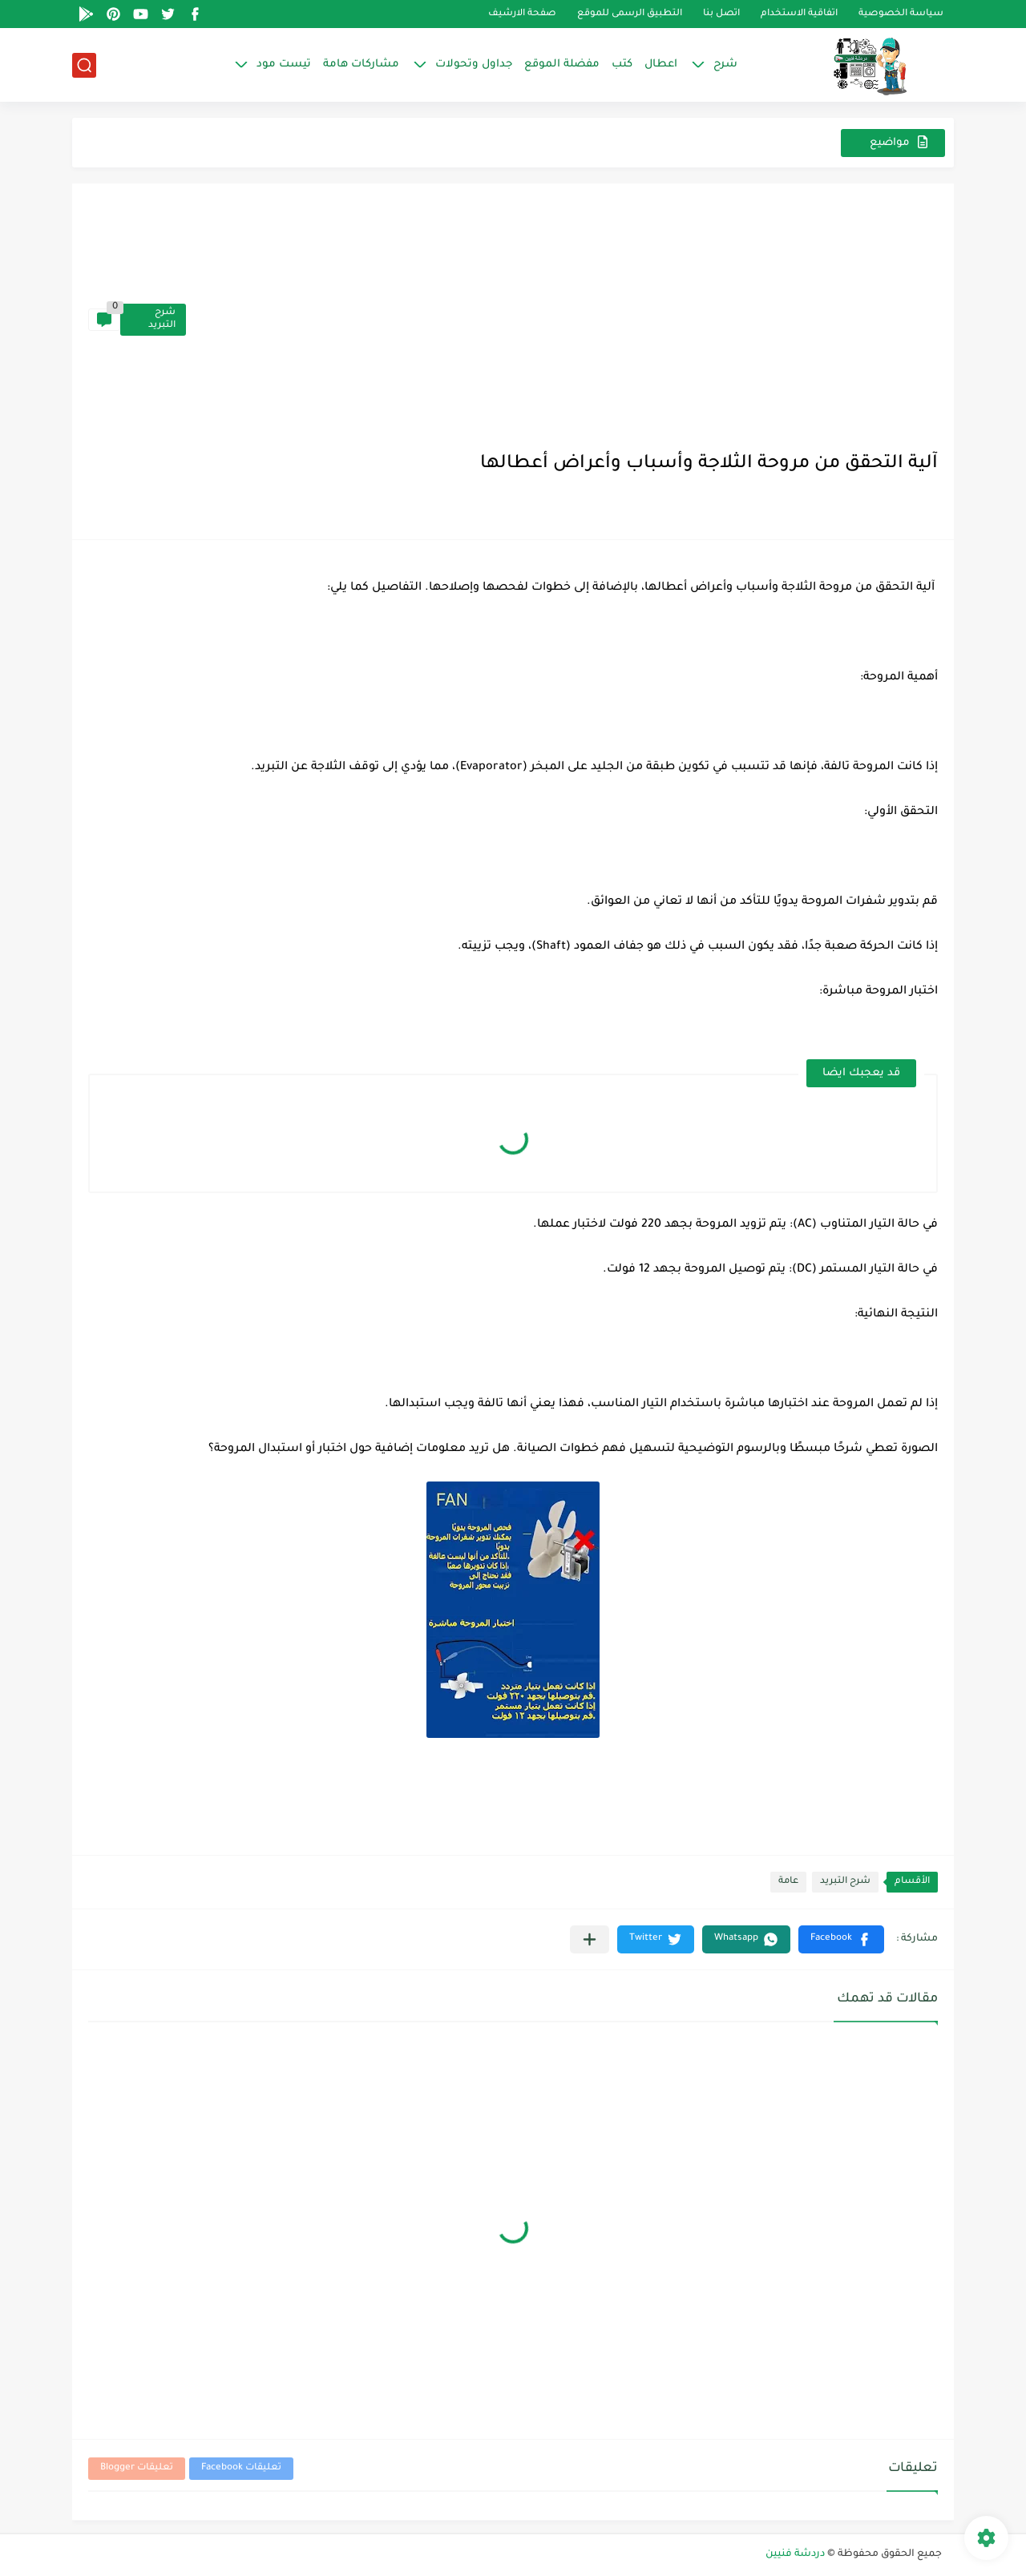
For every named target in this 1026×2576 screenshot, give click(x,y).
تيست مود (283, 64)
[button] (841, 1939)
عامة (788, 1882)
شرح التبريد (162, 319)
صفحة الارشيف (522, 14)
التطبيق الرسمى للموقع (629, 14)
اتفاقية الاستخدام (799, 14)
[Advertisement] (562, 320)
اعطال (660, 64)
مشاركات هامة (361, 64)
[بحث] (84, 65)
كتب (622, 64)
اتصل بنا (721, 14)
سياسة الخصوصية (900, 14)
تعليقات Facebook (241, 2468)
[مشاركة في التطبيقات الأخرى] (589, 1939)
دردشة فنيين (795, 2554)
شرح (725, 64)
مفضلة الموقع (562, 64)
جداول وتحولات (473, 64)
